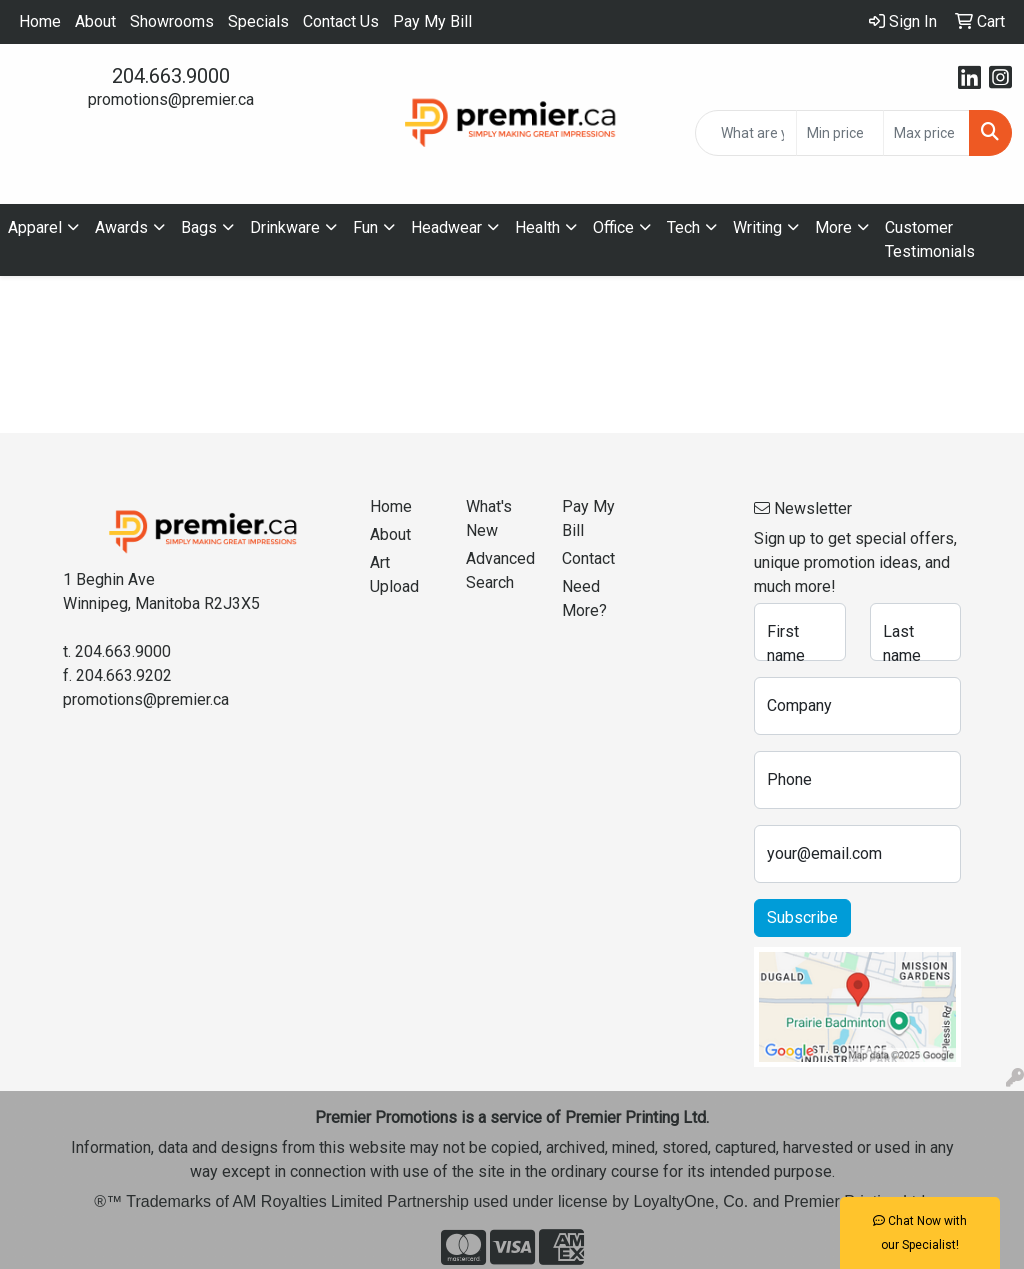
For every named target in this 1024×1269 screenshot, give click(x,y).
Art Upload (394, 574)
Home (40, 21)
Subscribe (802, 917)
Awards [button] (121, 227)
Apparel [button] (35, 227)
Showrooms (172, 21)
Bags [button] (199, 227)
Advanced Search (500, 570)
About (95, 21)
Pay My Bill (432, 21)
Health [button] (537, 227)
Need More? (584, 598)
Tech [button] (683, 227)
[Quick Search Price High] (926, 133)
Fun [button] (365, 227)
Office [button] (613, 227)
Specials (258, 21)
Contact (588, 558)
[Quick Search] (746, 133)
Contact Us (341, 21)
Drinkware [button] (285, 227)
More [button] (833, 227)
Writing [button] (757, 227)
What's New (489, 518)
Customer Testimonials (930, 239)
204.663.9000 (171, 76)
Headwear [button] (446, 227)
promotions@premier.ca (171, 99)
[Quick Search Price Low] (839, 133)
